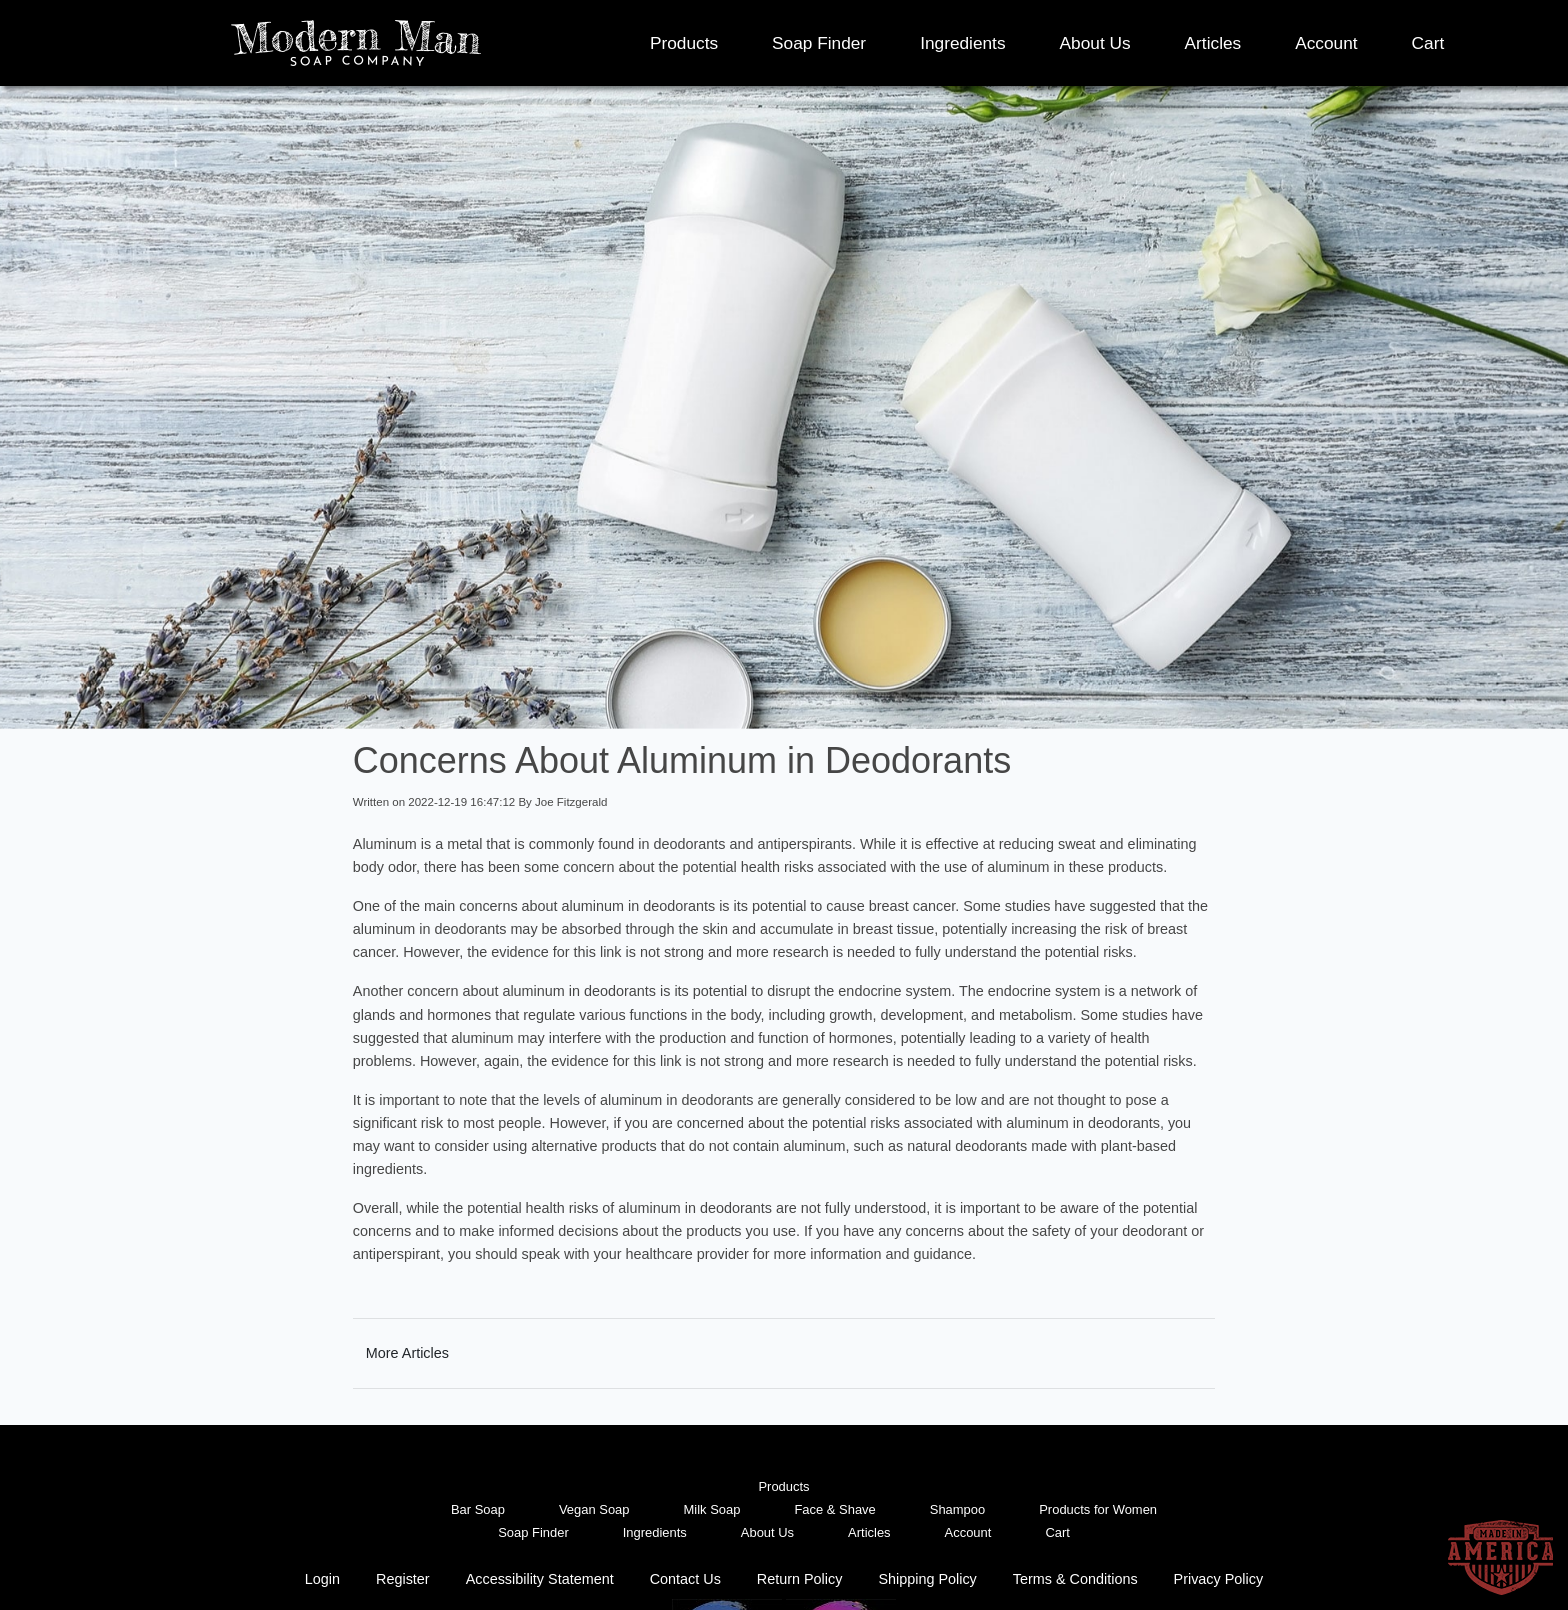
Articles (1213, 43)
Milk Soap (712, 1509)
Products (684, 43)
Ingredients (962, 43)
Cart (1428, 43)
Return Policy (800, 1579)
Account (1326, 43)
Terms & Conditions (1075, 1579)
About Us (1095, 43)
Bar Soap (478, 1509)
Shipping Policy (927, 1579)
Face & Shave (834, 1509)
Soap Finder (819, 43)
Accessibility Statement (540, 1579)
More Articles (407, 1353)
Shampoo (957, 1509)
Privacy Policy (1219, 1579)
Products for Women (1098, 1509)
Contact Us (685, 1579)
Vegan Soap (594, 1509)
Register (403, 1579)
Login (322, 1579)
